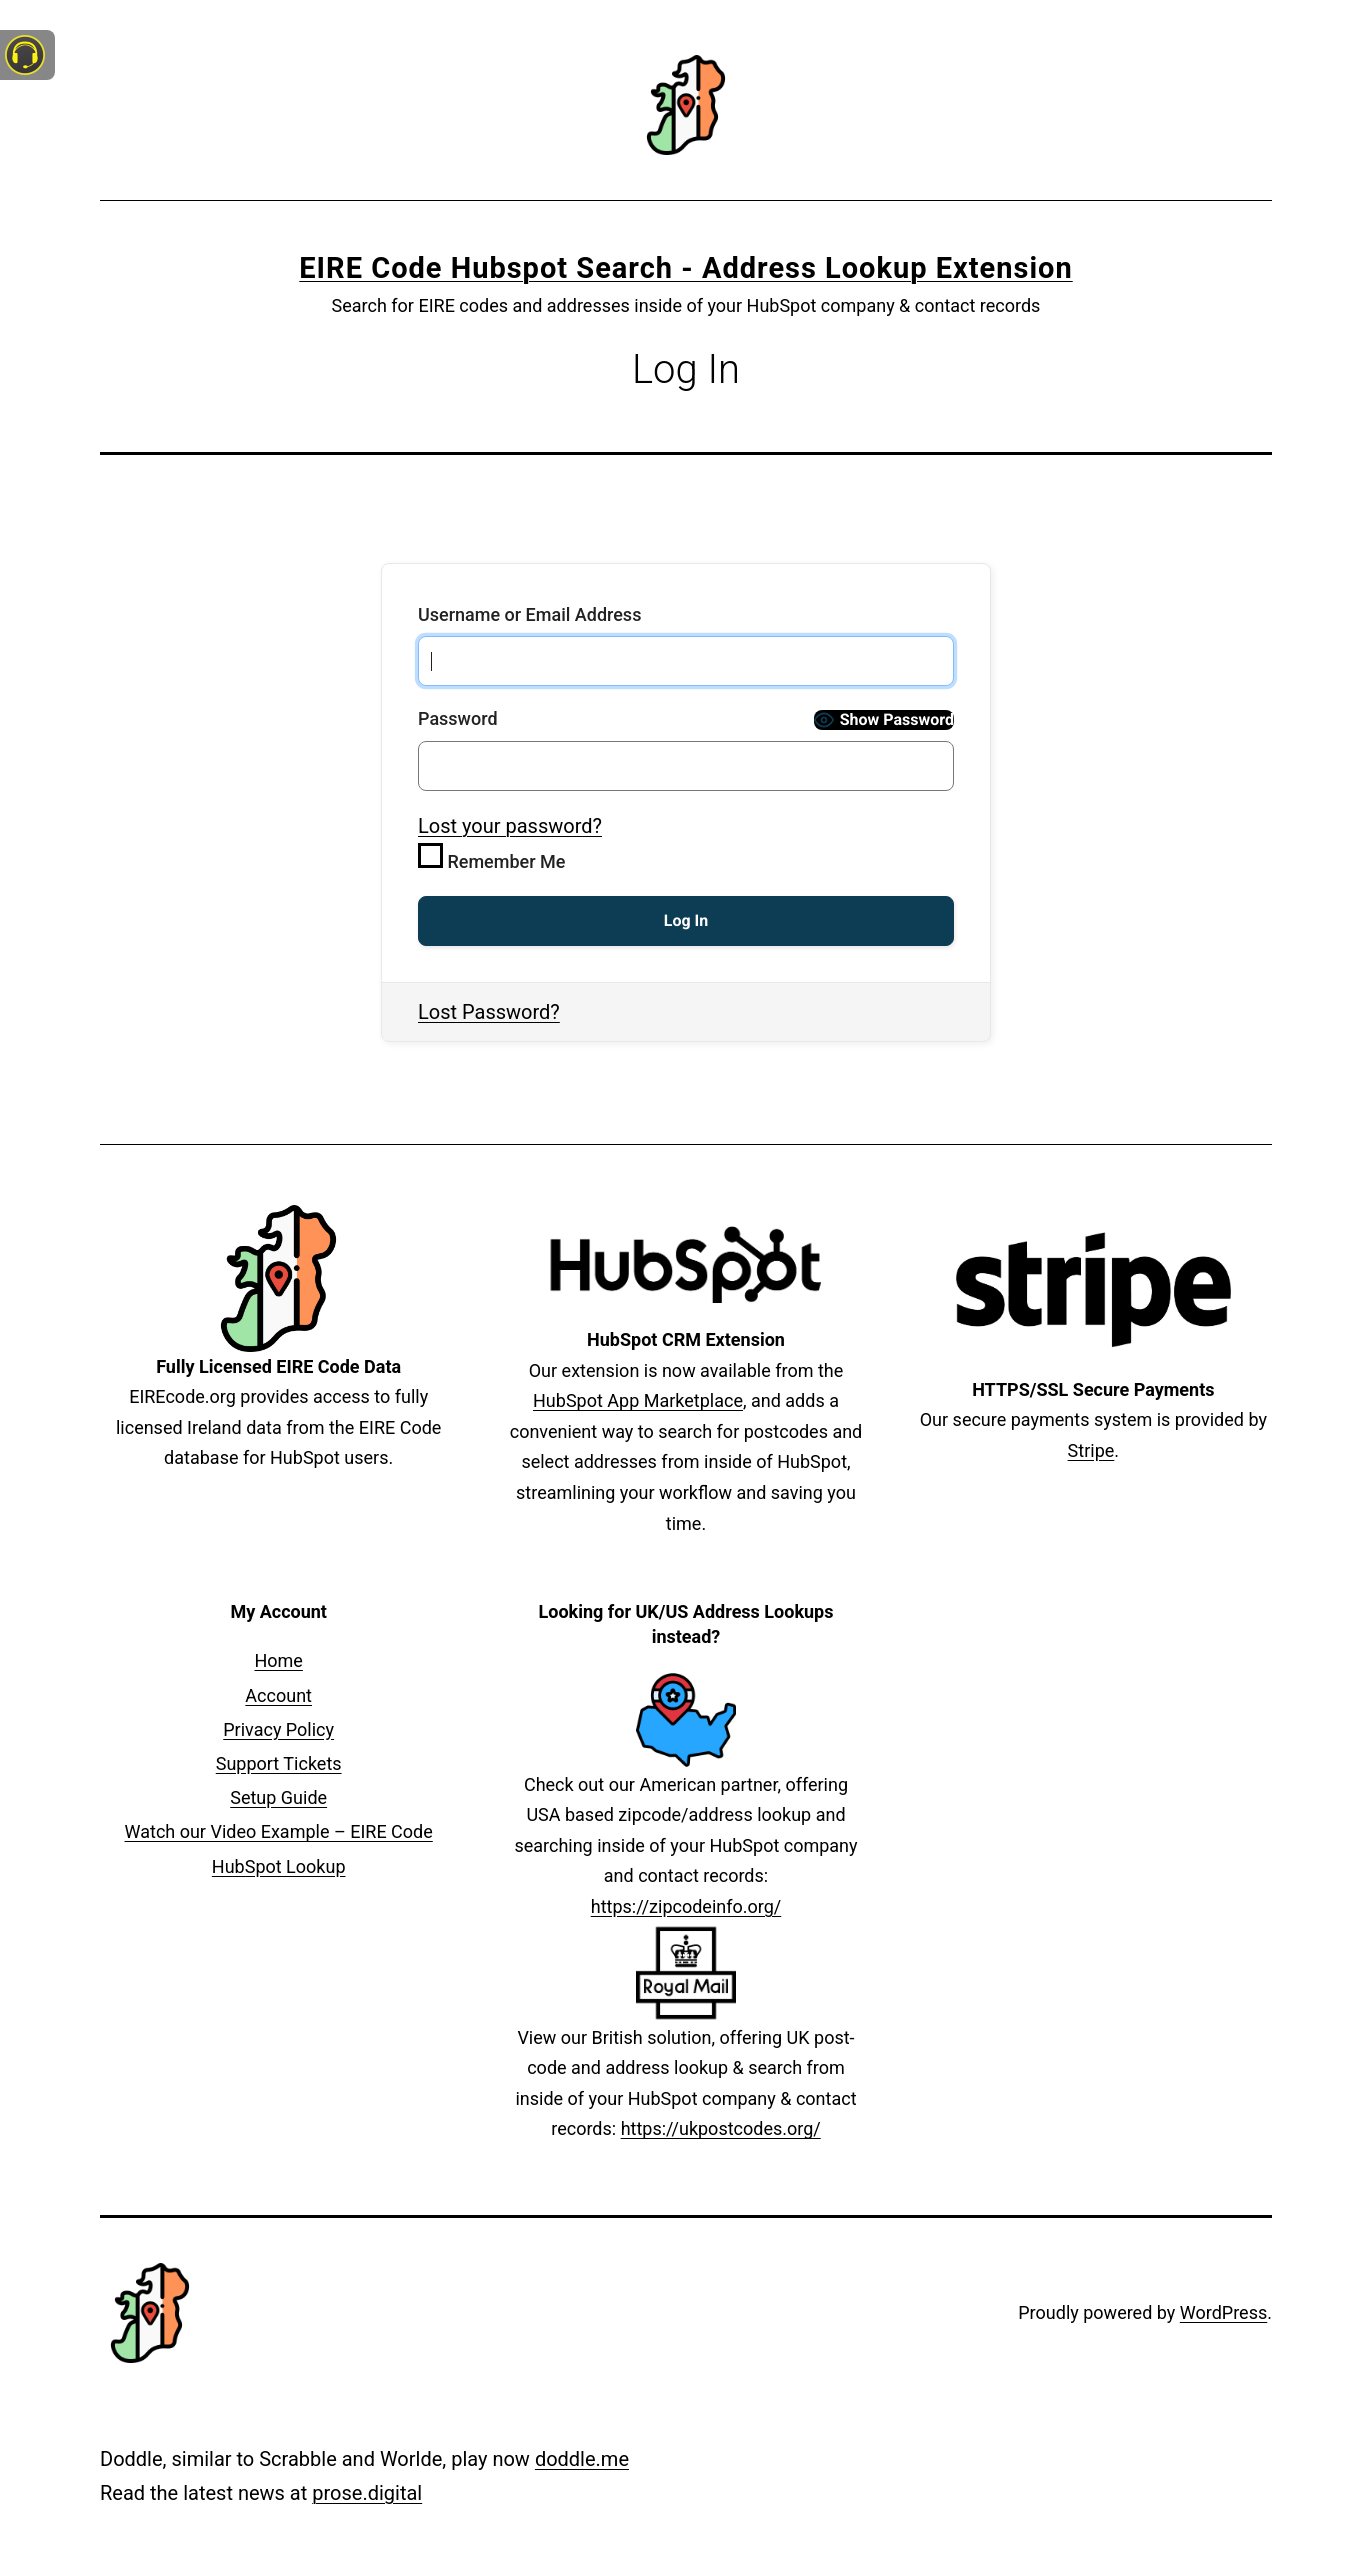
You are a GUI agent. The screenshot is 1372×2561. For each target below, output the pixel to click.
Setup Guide (278, 1797)
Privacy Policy (278, 1729)
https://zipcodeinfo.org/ (686, 1906)
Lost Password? (489, 1012)
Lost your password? (510, 826)
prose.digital (367, 2493)
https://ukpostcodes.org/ (721, 2128)
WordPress (1223, 2312)
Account (278, 1695)
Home (278, 1660)
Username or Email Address (529, 614)
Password (458, 718)
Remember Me (491, 857)
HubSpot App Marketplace (638, 1400)
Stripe (1091, 1450)
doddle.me (582, 2459)
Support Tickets (279, 1763)
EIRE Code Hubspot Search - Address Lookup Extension (685, 268)
